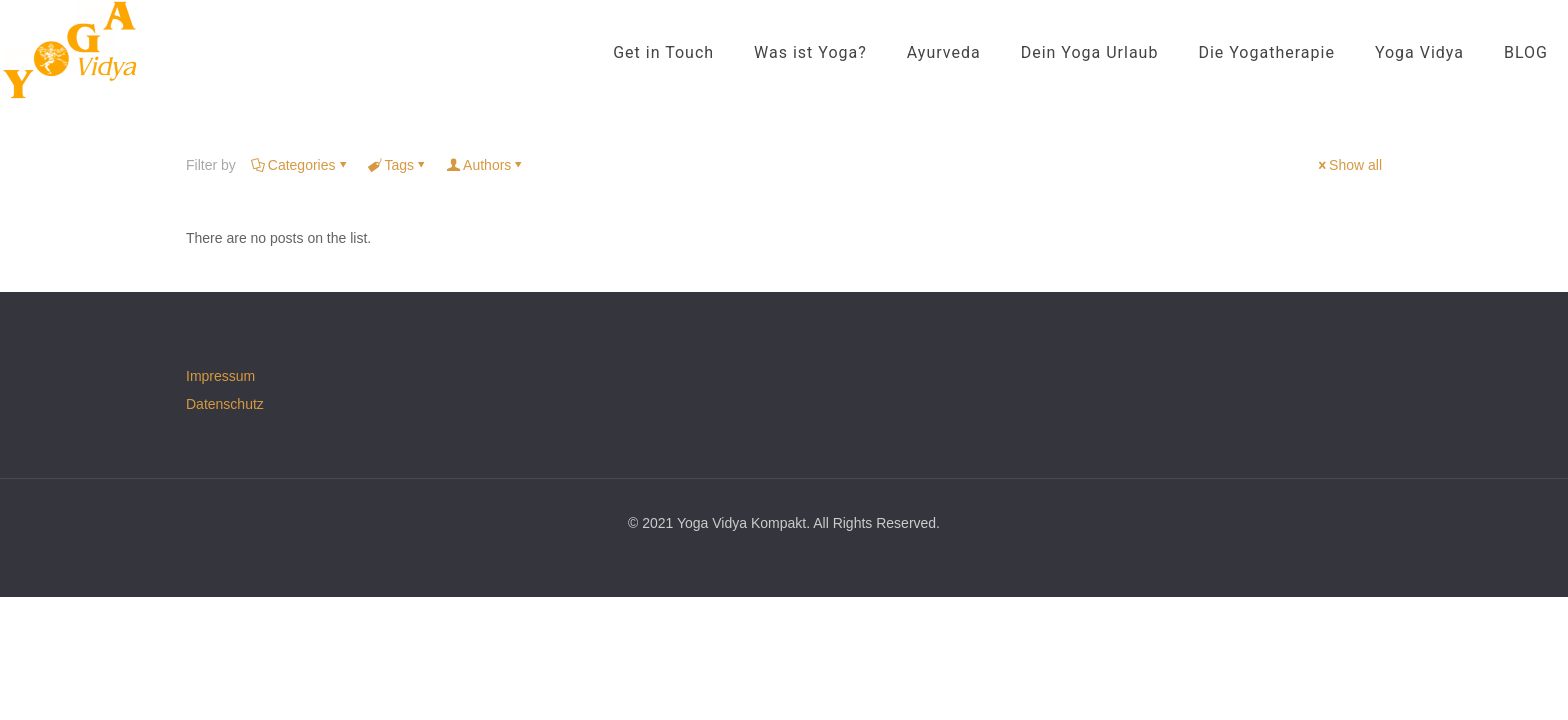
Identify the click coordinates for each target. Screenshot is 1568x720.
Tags (398, 165)
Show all (1348, 165)
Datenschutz (225, 404)
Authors (485, 165)
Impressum (220, 376)
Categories (300, 165)
